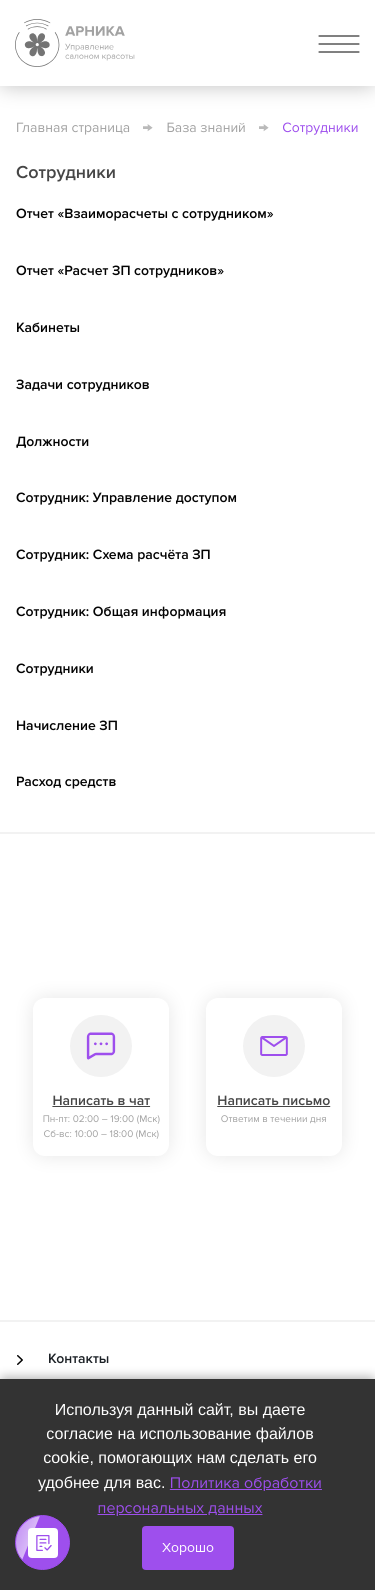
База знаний (206, 128)
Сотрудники (320, 128)
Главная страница (73, 128)
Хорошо (188, 1547)
